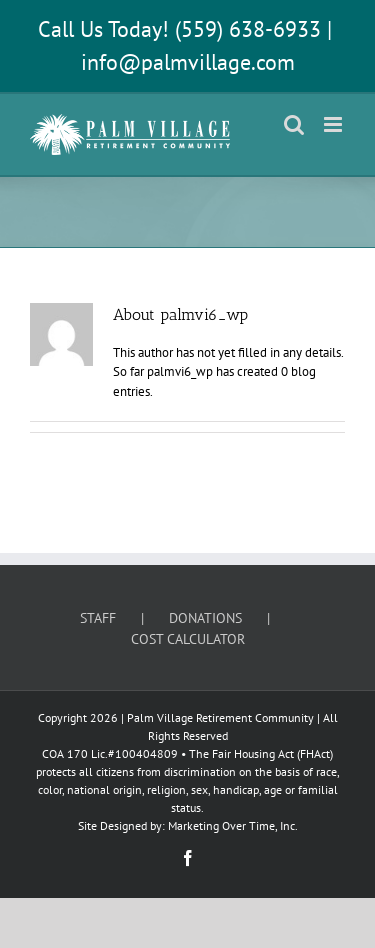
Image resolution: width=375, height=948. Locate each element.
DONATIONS (205, 618)
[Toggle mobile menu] (334, 124)
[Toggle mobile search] (294, 124)
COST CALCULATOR (188, 639)
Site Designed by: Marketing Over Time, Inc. (188, 825)
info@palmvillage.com (188, 62)
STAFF (98, 618)
